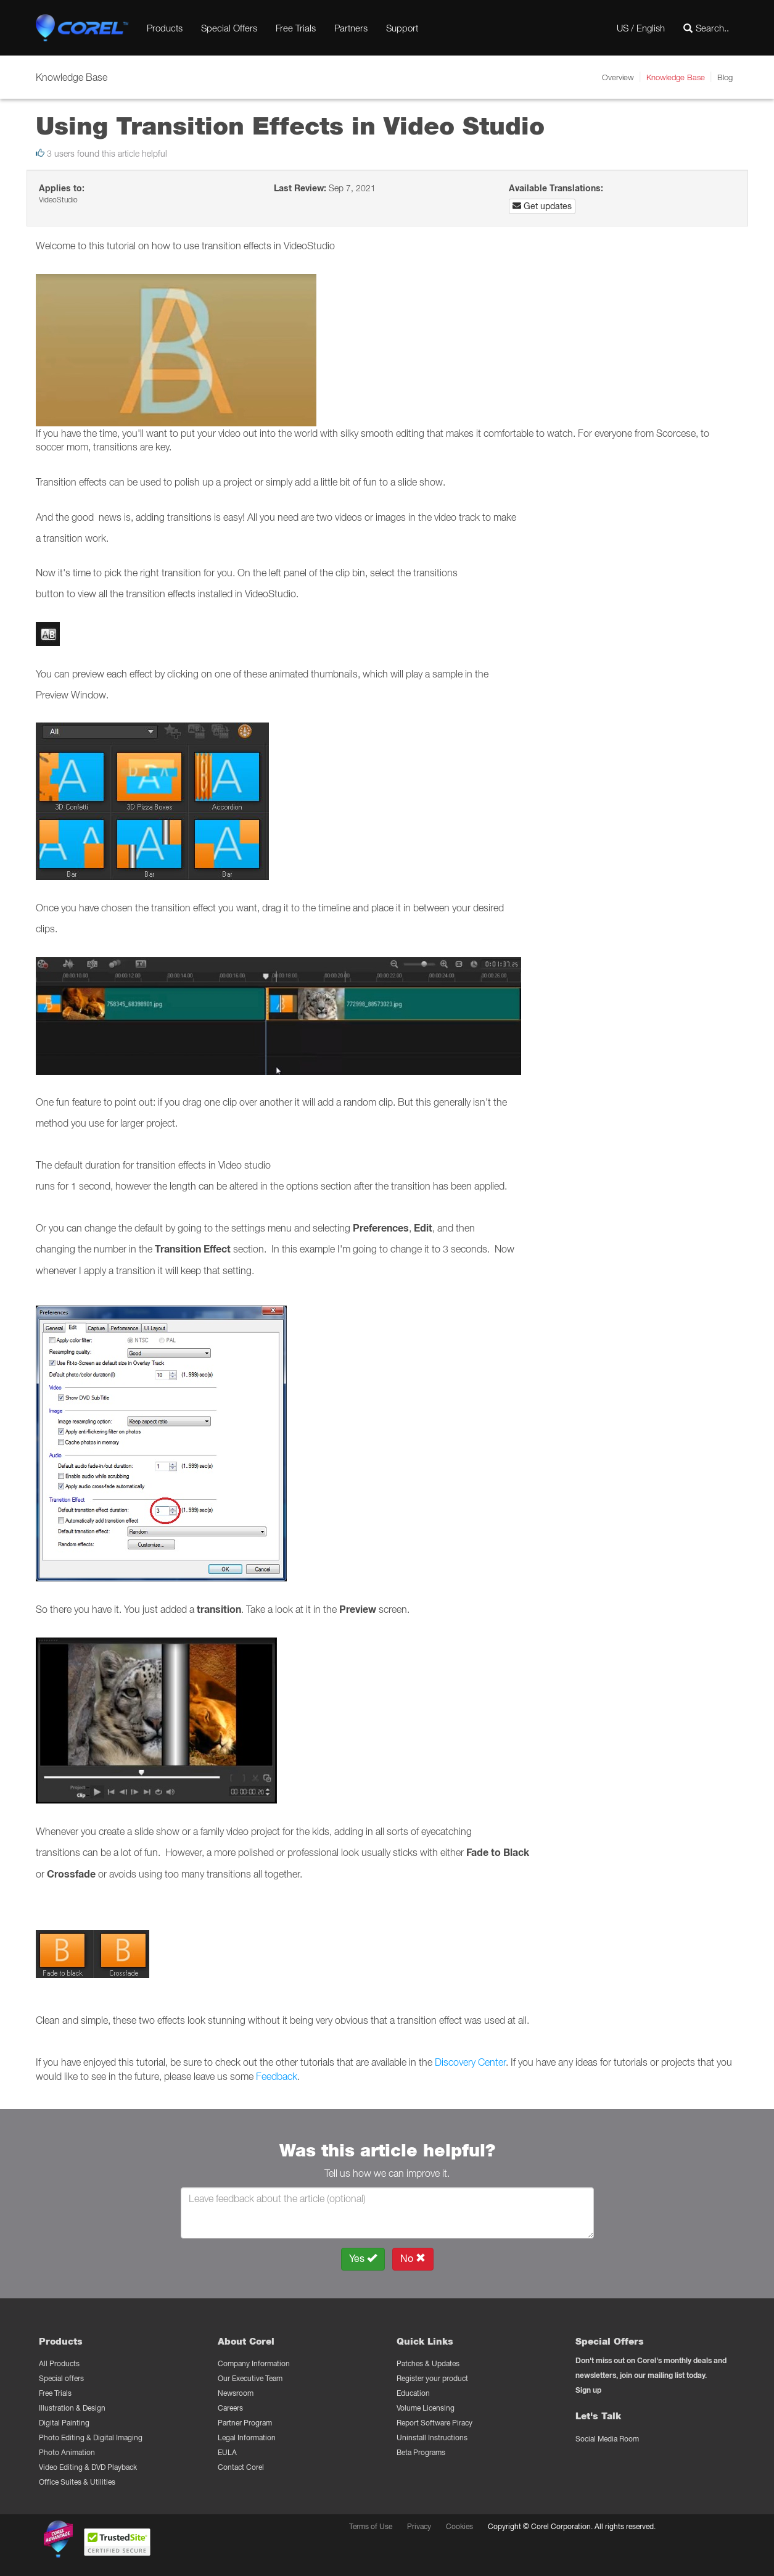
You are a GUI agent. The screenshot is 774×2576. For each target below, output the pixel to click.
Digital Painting (64, 2422)
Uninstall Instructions (432, 2437)
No (413, 2258)
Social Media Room (607, 2438)
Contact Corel (241, 2467)
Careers (230, 2407)
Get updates (542, 206)
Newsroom (235, 2393)
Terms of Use (370, 2526)
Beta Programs (421, 2452)
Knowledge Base (675, 77)
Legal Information (247, 2437)
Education (413, 2393)
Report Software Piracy (434, 2422)
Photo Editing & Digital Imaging (90, 2437)
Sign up (588, 2390)
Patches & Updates (428, 2363)
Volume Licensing (426, 2407)
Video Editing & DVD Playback (88, 2467)
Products (165, 27)
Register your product (432, 2378)
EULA (227, 2452)
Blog (725, 77)
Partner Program (245, 2422)
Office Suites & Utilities (77, 2482)
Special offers (61, 2378)
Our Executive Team (250, 2378)
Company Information (254, 2363)
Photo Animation (67, 2452)
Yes (363, 2258)
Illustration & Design (72, 2407)
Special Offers (229, 27)
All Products (59, 2363)
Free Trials (296, 27)
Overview (618, 77)
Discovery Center (470, 2062)
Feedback (276, 2076)
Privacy (419, 2526)
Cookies (459, 2526)
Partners (351, 27)
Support (402, 27)
